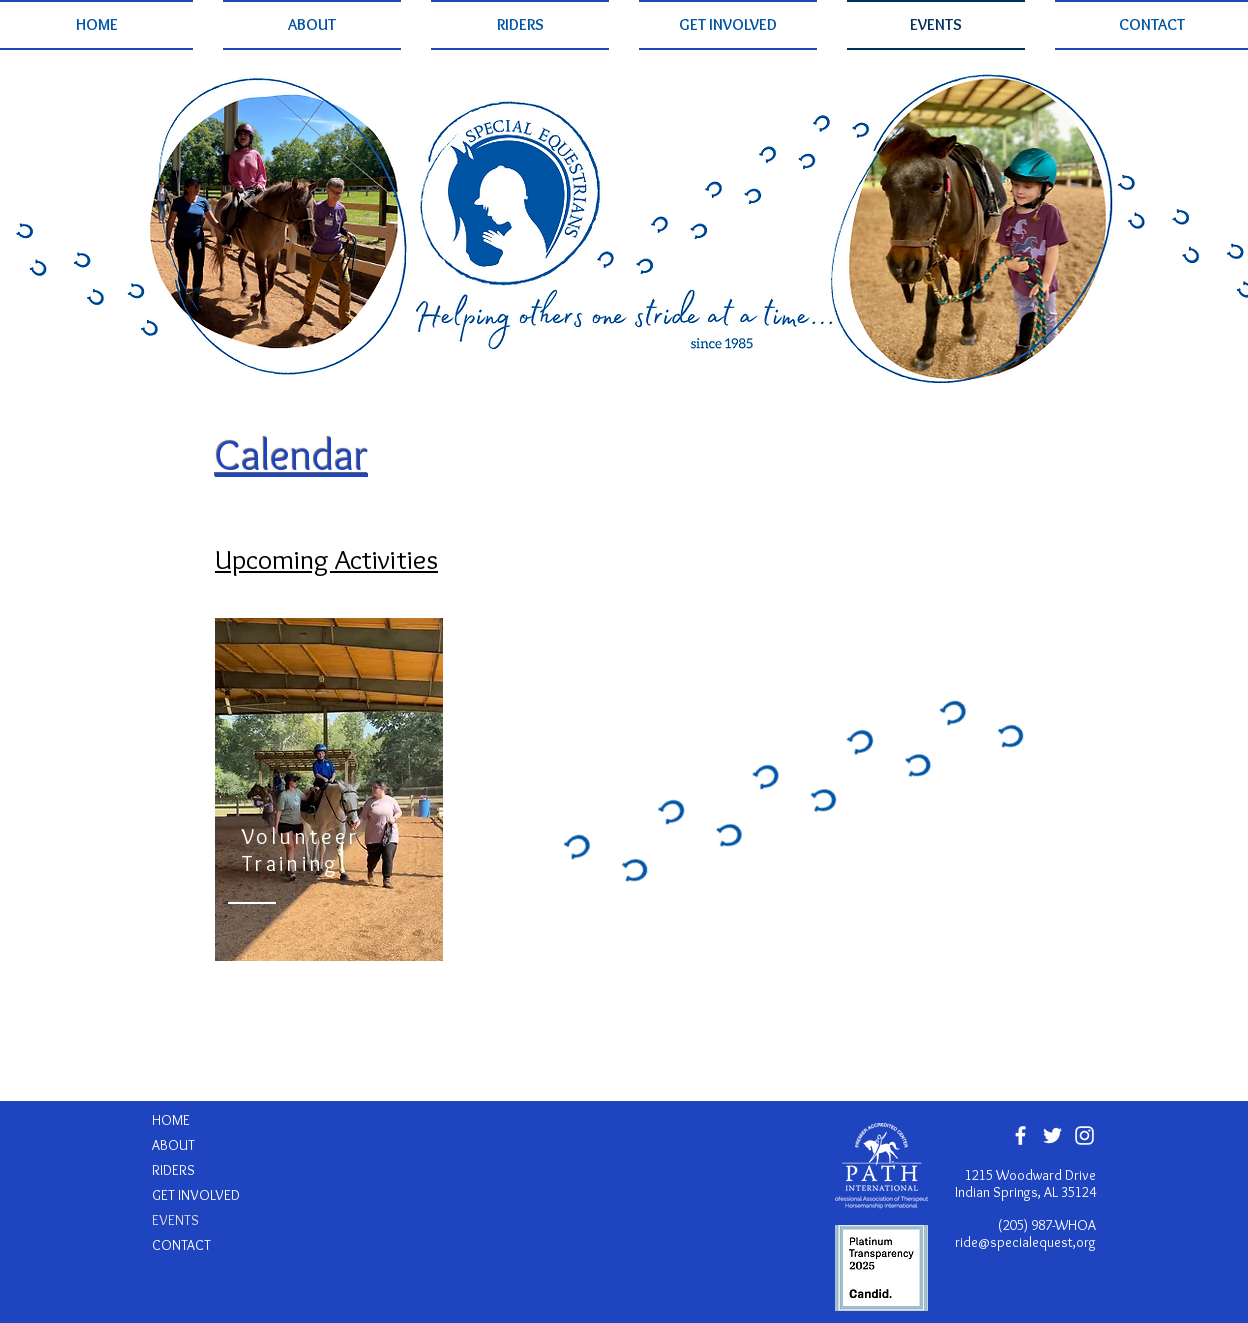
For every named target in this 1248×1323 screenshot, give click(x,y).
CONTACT (181, 1245)
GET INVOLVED (196, 1195)
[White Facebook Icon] (1020, 1135)
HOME (171, 1120)
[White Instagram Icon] (1084, 1135)
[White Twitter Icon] (1052, 1135)
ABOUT (173, 1145)
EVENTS (175, 1220)
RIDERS (173, 1170)
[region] (329, 789)
